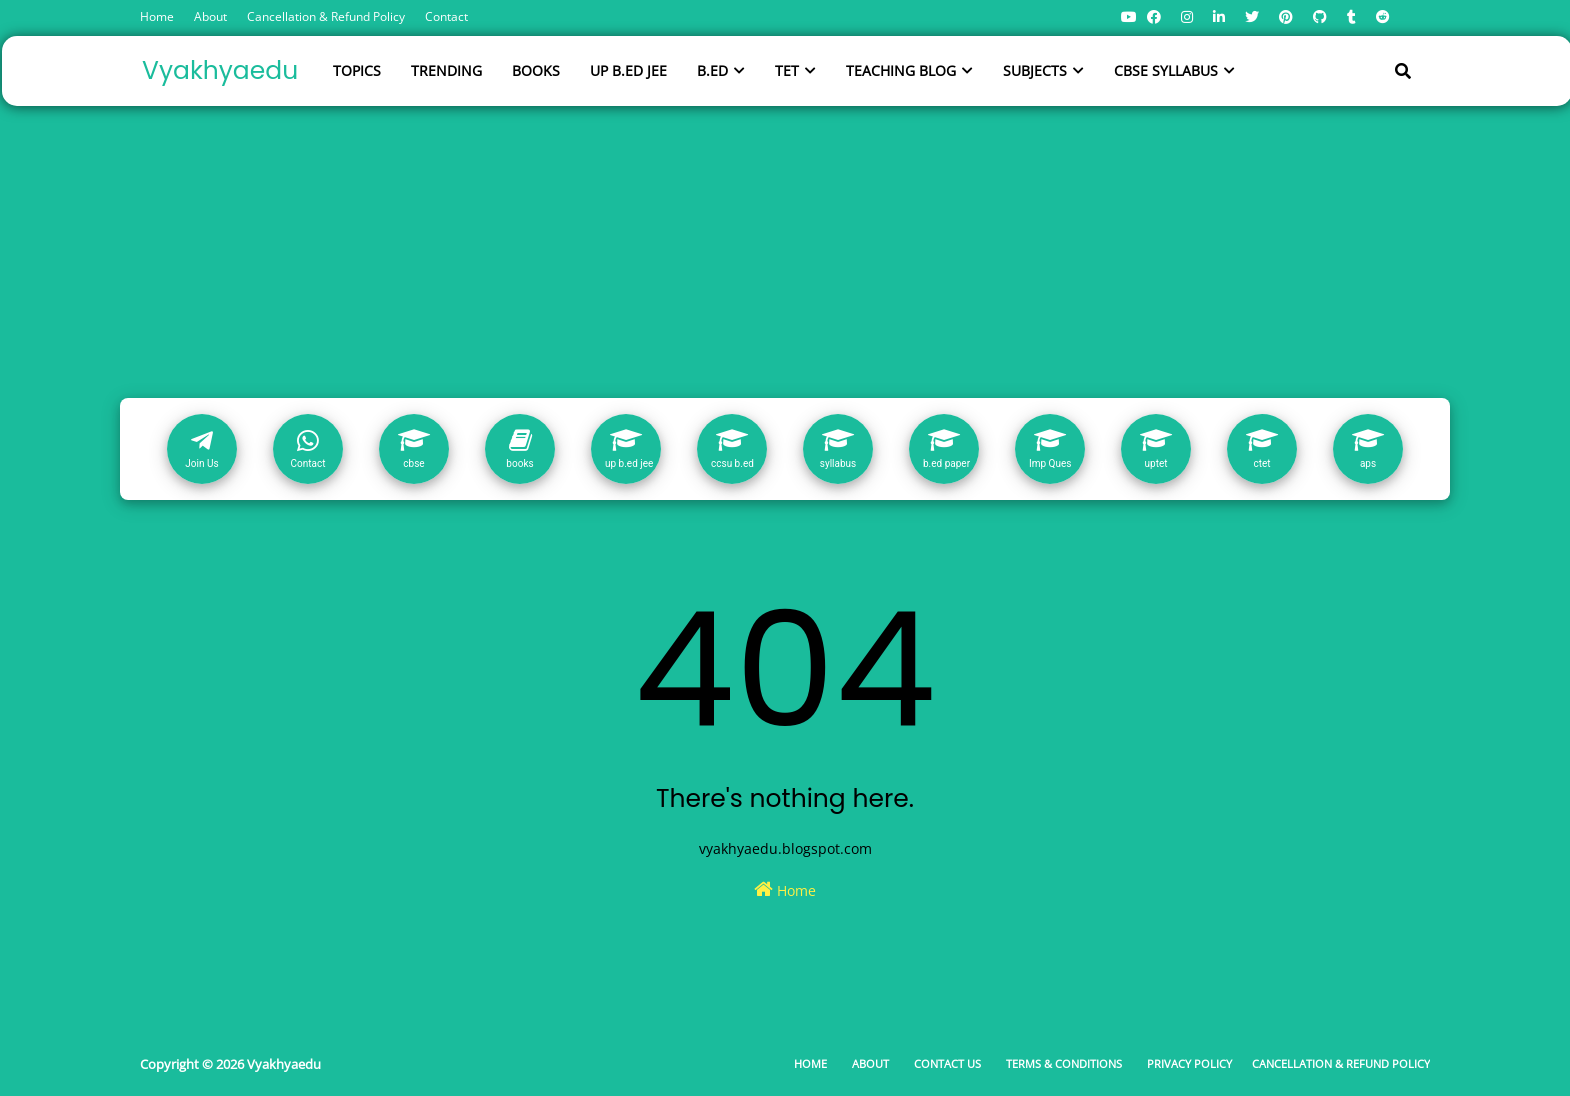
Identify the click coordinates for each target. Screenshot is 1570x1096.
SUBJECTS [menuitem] (1035, 70)
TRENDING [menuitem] (446, 70)
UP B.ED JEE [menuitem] (628, 70)
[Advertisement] (785, 248)
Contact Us (947, 1063)
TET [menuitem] (787, 70)
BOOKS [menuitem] (536, 70)
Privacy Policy (1189, 1063)
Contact (446, 16)
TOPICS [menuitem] (357, 70)
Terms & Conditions (1064, 1063)
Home (157, 16)
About (210, 16)
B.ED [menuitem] (712, 70)
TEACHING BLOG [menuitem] (901, 70)
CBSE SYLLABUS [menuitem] (1166, 70)
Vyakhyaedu (220, 70)
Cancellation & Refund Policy (326, 16)
